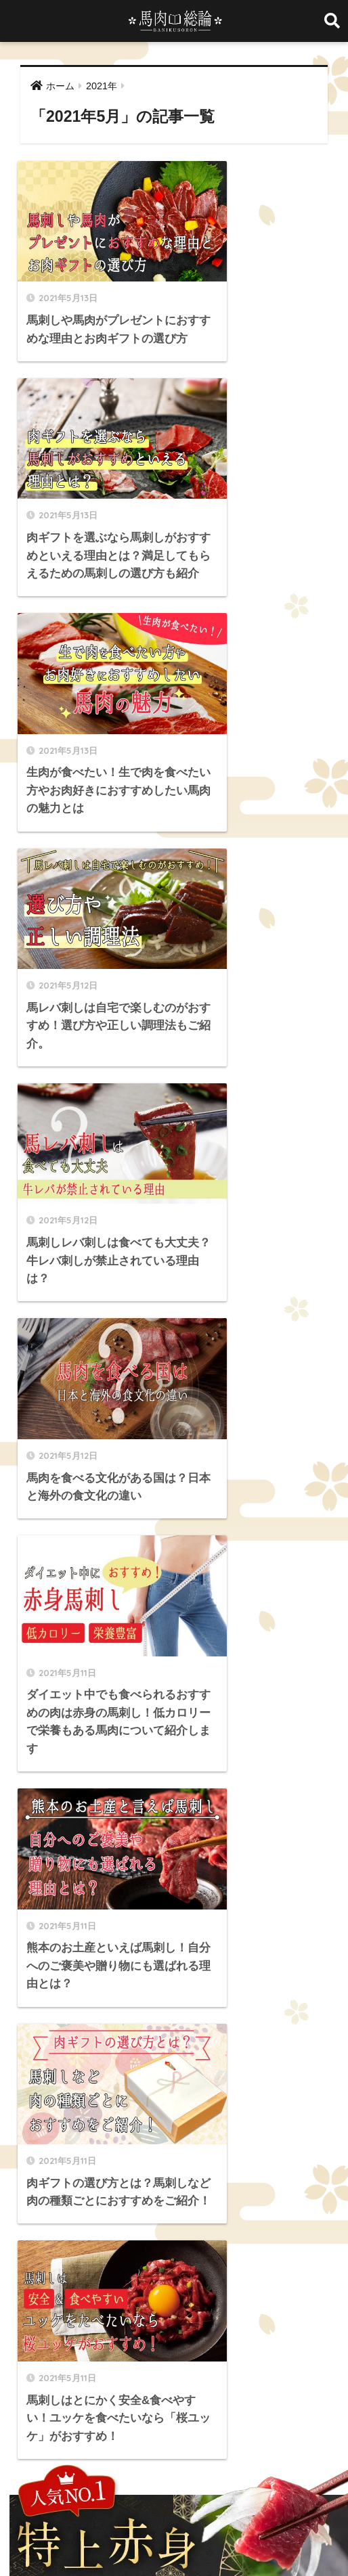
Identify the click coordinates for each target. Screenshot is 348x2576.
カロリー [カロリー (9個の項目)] (289, 2164)
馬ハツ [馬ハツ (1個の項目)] (39, 2310)
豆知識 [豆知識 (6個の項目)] (290, 2261)
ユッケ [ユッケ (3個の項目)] (39, 2213)
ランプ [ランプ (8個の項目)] (80, 2213)
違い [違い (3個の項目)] (102, 2285)
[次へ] (252, 1301)
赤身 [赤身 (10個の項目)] (35, 2285)
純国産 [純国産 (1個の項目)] (215, 2261)
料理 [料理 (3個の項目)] (252, 2237)
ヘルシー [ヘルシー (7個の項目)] (292, 2189)
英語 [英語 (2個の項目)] (253, 2261)
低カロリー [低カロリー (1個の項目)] (256, 2213)
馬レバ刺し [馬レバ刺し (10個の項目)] (197, 2310)
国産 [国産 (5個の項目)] (68, 2237)
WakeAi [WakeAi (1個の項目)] (41, 2164)
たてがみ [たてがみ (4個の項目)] (89, 2164)
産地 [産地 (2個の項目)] (136, 2261)
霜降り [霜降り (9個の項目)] (173, 2285)
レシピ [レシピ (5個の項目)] (122, 2213)
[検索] (270, 1359)
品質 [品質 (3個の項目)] (35, 2237)
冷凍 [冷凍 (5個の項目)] (302, 2213)
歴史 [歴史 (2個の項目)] (35, 2261)
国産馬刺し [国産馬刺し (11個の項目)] (114, 2237)
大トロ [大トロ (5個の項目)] (164, 2237)
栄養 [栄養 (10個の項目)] (286, 2237)
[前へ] (95, 1301)
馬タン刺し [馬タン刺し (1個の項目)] (265, 2285)
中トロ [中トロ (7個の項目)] (206, 2213)
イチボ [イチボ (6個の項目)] (243, 2164)
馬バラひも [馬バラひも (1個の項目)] (88, 2310)
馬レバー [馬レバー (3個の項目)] (143, 2310)
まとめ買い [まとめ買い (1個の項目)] (193, 2164)
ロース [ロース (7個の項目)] (164, 2213)
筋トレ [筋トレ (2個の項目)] (173, 2261)
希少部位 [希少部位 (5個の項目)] (210, 2237)
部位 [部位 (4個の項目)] (136, 2285)
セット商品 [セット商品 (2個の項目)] (88, 2189)
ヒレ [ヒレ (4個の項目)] (250, 2189)
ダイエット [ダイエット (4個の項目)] (147, 2189)
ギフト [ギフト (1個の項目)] (39, 2189)
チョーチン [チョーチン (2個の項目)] (205, 2189)
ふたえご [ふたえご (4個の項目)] (139, 2164)
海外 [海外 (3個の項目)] (68, 2261)
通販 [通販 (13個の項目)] (68, 2285)
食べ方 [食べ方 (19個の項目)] (215, 2285)
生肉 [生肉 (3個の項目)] (102, 2261)
